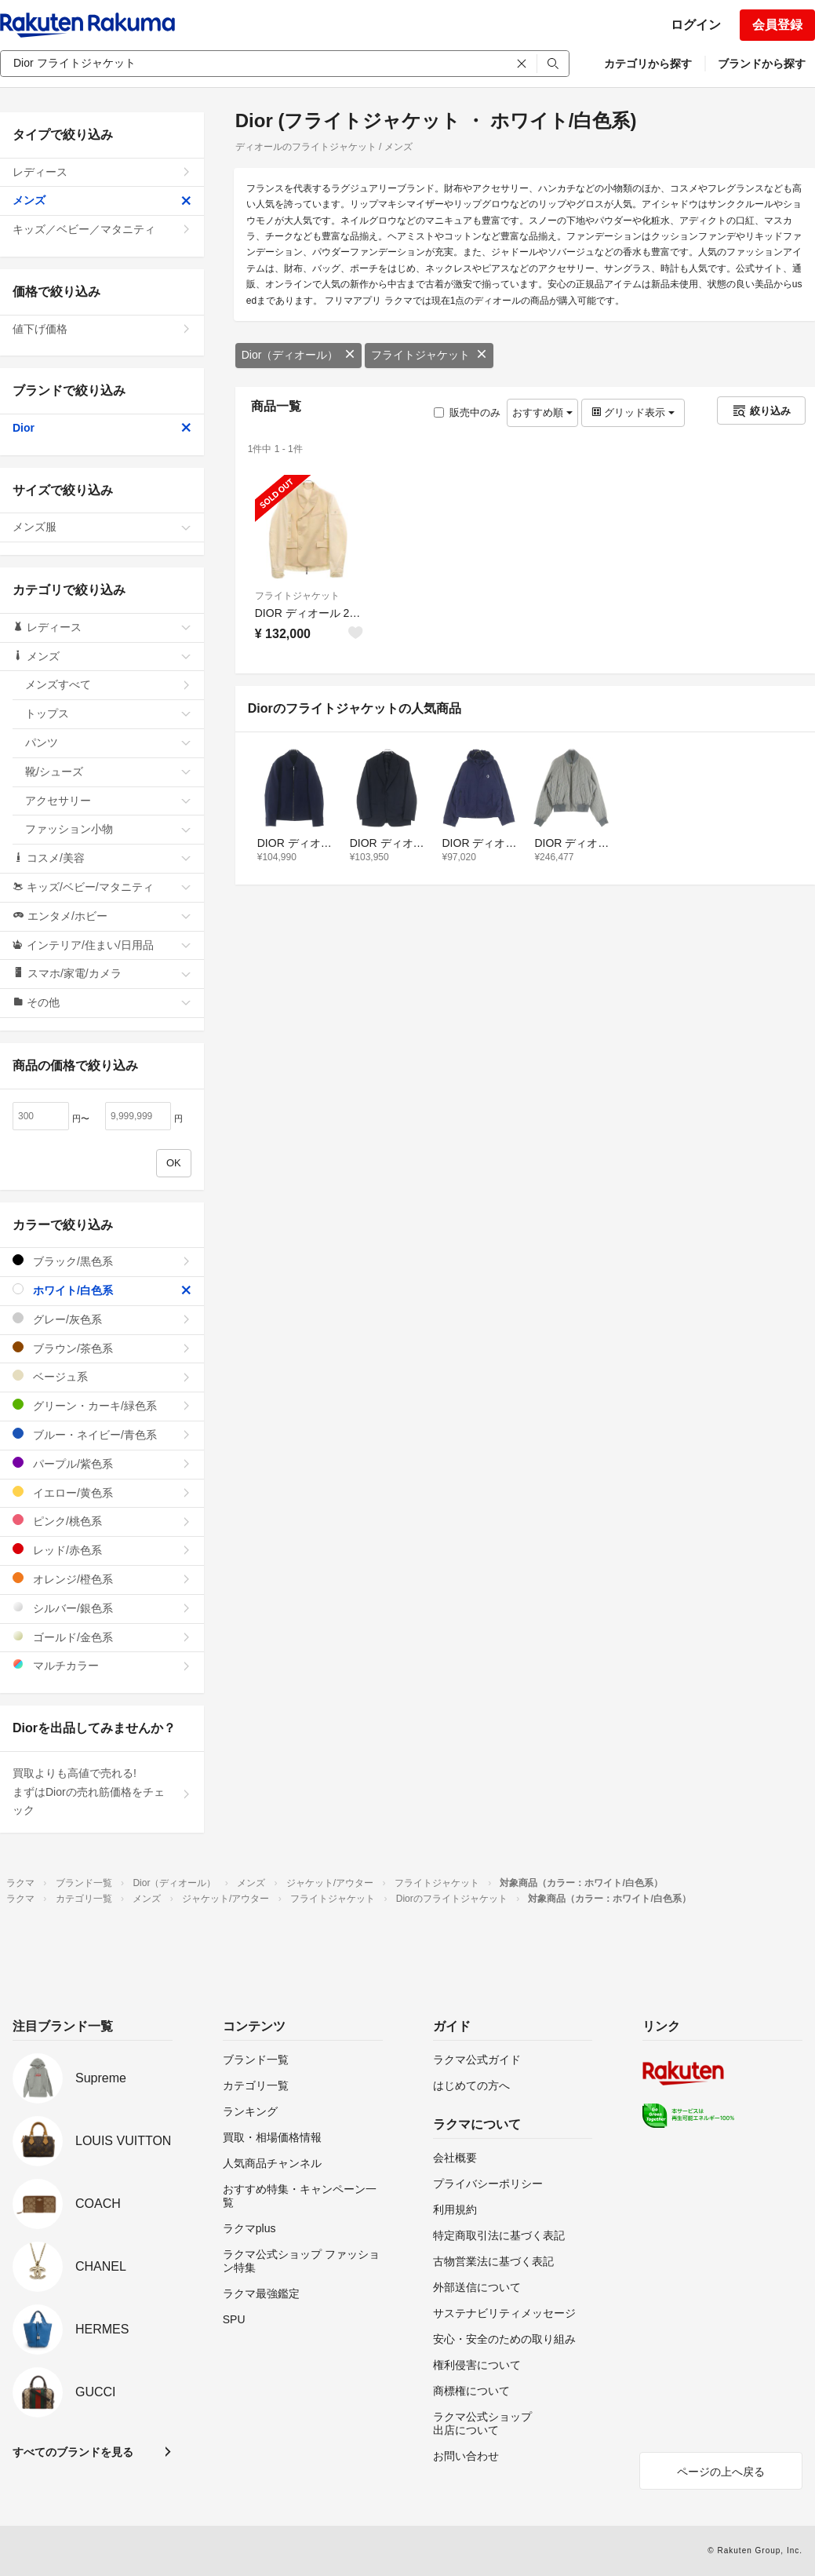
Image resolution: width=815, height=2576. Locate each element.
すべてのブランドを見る (73, 2452)
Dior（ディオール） (299, 354)
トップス (108, 713)
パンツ (108, 742)
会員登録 (777, 24)
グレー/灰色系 (102, 1319)
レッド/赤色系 (102, 1549)
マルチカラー (102, 1665)
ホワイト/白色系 (102, 1290)
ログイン (696, 24)
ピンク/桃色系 (102, 1520)
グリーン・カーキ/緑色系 (102, 1405)
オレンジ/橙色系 (102, 1578)
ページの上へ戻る (721, 2471)
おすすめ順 (542, 412)
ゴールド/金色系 (102, 1637)
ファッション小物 (108, 829)
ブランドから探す (762, 63)
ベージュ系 (102, 1376)
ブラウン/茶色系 (102, 1348)
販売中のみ (467, 412)
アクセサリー (108, 800)
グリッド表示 (633, 412)
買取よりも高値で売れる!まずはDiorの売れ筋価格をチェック (102, 1792)
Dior (102, 427)
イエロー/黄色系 (102, 1492)
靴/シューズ (108, 771)
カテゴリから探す (648, 63)
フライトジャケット (429, 354)
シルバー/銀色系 (102, 1608)
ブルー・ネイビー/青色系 (102, 1434)
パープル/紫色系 (102, 1463)
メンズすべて (108, 684)
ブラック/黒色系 (102, 1261)
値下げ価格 (102, 329)
